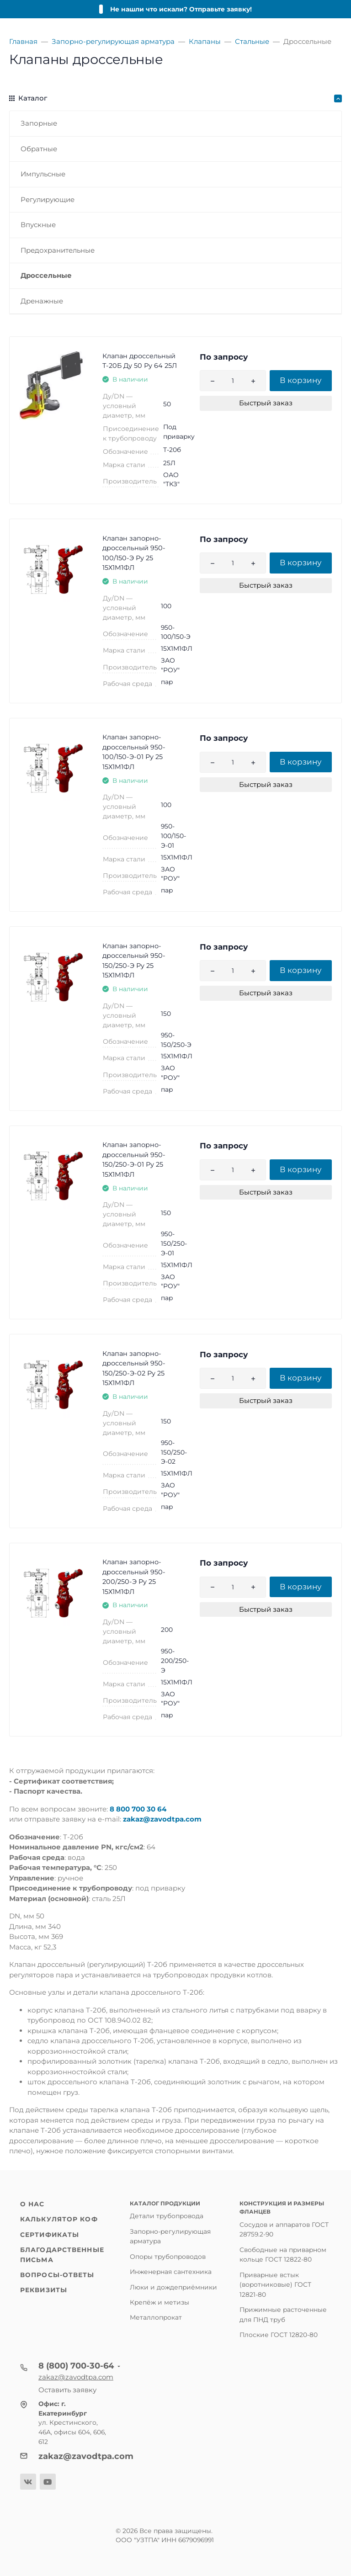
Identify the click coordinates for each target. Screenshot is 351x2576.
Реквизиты (43, 2290)
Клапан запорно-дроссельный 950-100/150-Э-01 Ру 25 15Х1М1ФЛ (133, 752)
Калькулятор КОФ (59, 2219)
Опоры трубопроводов (168, 2256)
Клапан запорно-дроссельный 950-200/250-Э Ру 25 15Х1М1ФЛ (133, 1577)
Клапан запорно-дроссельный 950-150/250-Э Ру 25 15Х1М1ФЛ (133, 961)
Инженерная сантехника (171, 2271)
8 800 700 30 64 (138, 1809)
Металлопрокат (156, 2317)
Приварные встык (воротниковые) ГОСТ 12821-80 (275, 2284)
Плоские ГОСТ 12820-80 (278, 2334)
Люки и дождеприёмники (173, 2287)
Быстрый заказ (265, 402)
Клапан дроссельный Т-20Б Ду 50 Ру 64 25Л (139, 361)
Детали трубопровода (166, 2216)
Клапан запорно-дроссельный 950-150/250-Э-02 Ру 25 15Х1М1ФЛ (133, 1368)
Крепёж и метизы (159, 2302)
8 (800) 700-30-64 (76, 2366)
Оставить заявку (67, 2389)
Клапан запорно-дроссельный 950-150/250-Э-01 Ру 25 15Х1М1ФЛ (133, 1160)
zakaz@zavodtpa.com (162, 1819)
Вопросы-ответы (57, 2275)
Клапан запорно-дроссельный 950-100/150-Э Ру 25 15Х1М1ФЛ (133, 553)
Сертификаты (49, 2234)
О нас (32, 2204)
